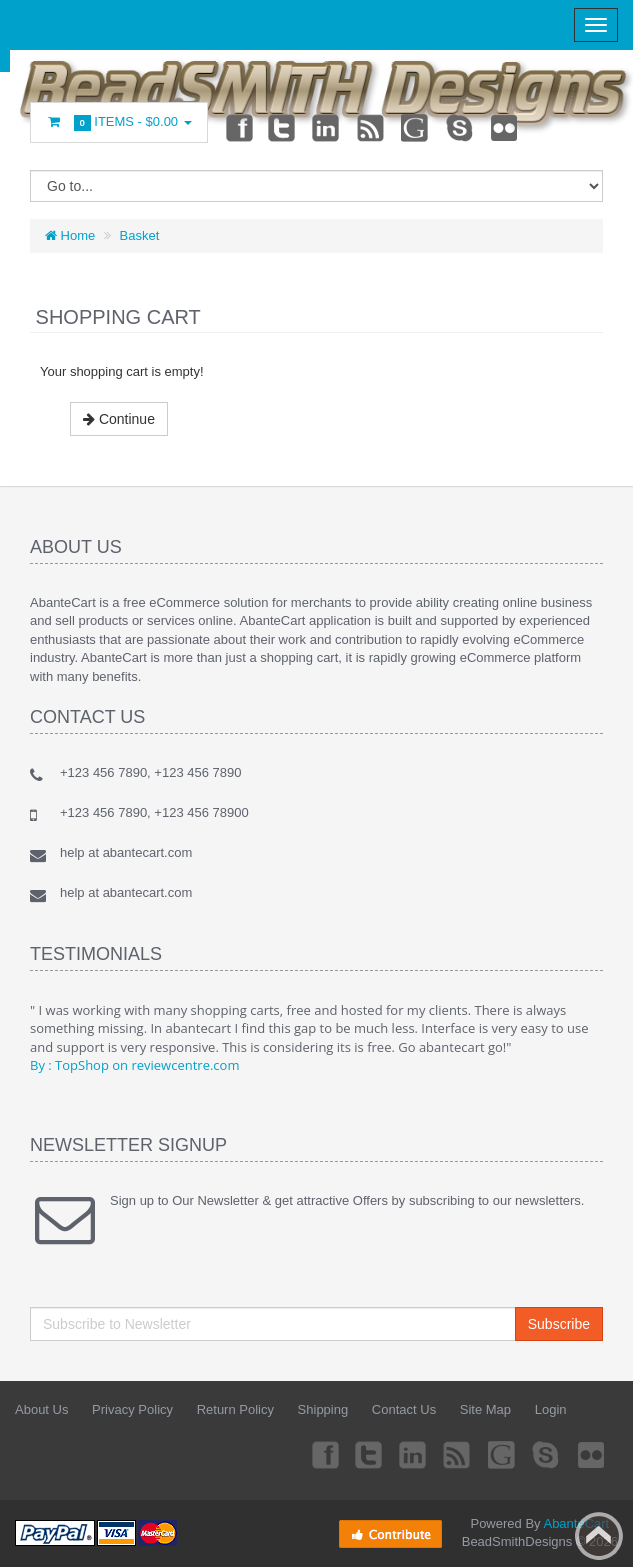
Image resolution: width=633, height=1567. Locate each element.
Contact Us (404, 1409)
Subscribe (559, 1324)
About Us (41, 1409)
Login (551, 1409)
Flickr (505, 127)
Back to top (599, 1536)
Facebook (238, 127)
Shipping (323, 1409)
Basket (140, 235)
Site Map (485, 1409)
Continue (119, 419)
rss (372, 127)
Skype (461, 127)
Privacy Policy (132, 1409)
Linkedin (327, 127)
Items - (119, 122)
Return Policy (235, 1409)
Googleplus (416, 127)
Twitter (282, 127)
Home (70, 235)
